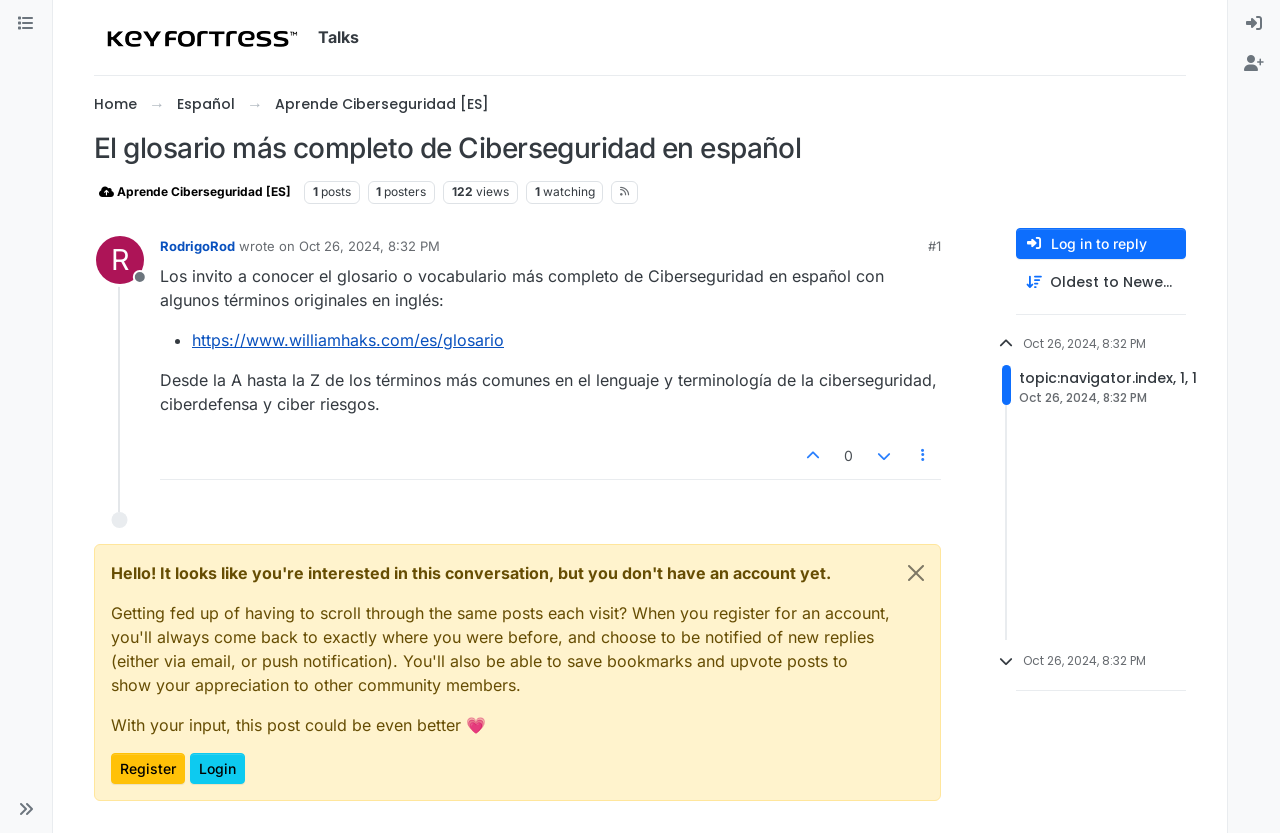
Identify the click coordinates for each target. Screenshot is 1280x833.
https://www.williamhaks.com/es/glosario (348, 340)
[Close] (916, 573)
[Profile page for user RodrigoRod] (120, 260)
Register (148, 768)
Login (217, 768)
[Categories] (26, 24)
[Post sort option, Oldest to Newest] (1101, 282)
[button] (26, 809)
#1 (934, 246)
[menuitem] (1254, 24)
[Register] (1254, 64)
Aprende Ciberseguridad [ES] (195, 191)
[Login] (1254, 24)
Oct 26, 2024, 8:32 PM (369, 246)
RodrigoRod (197, 246)
